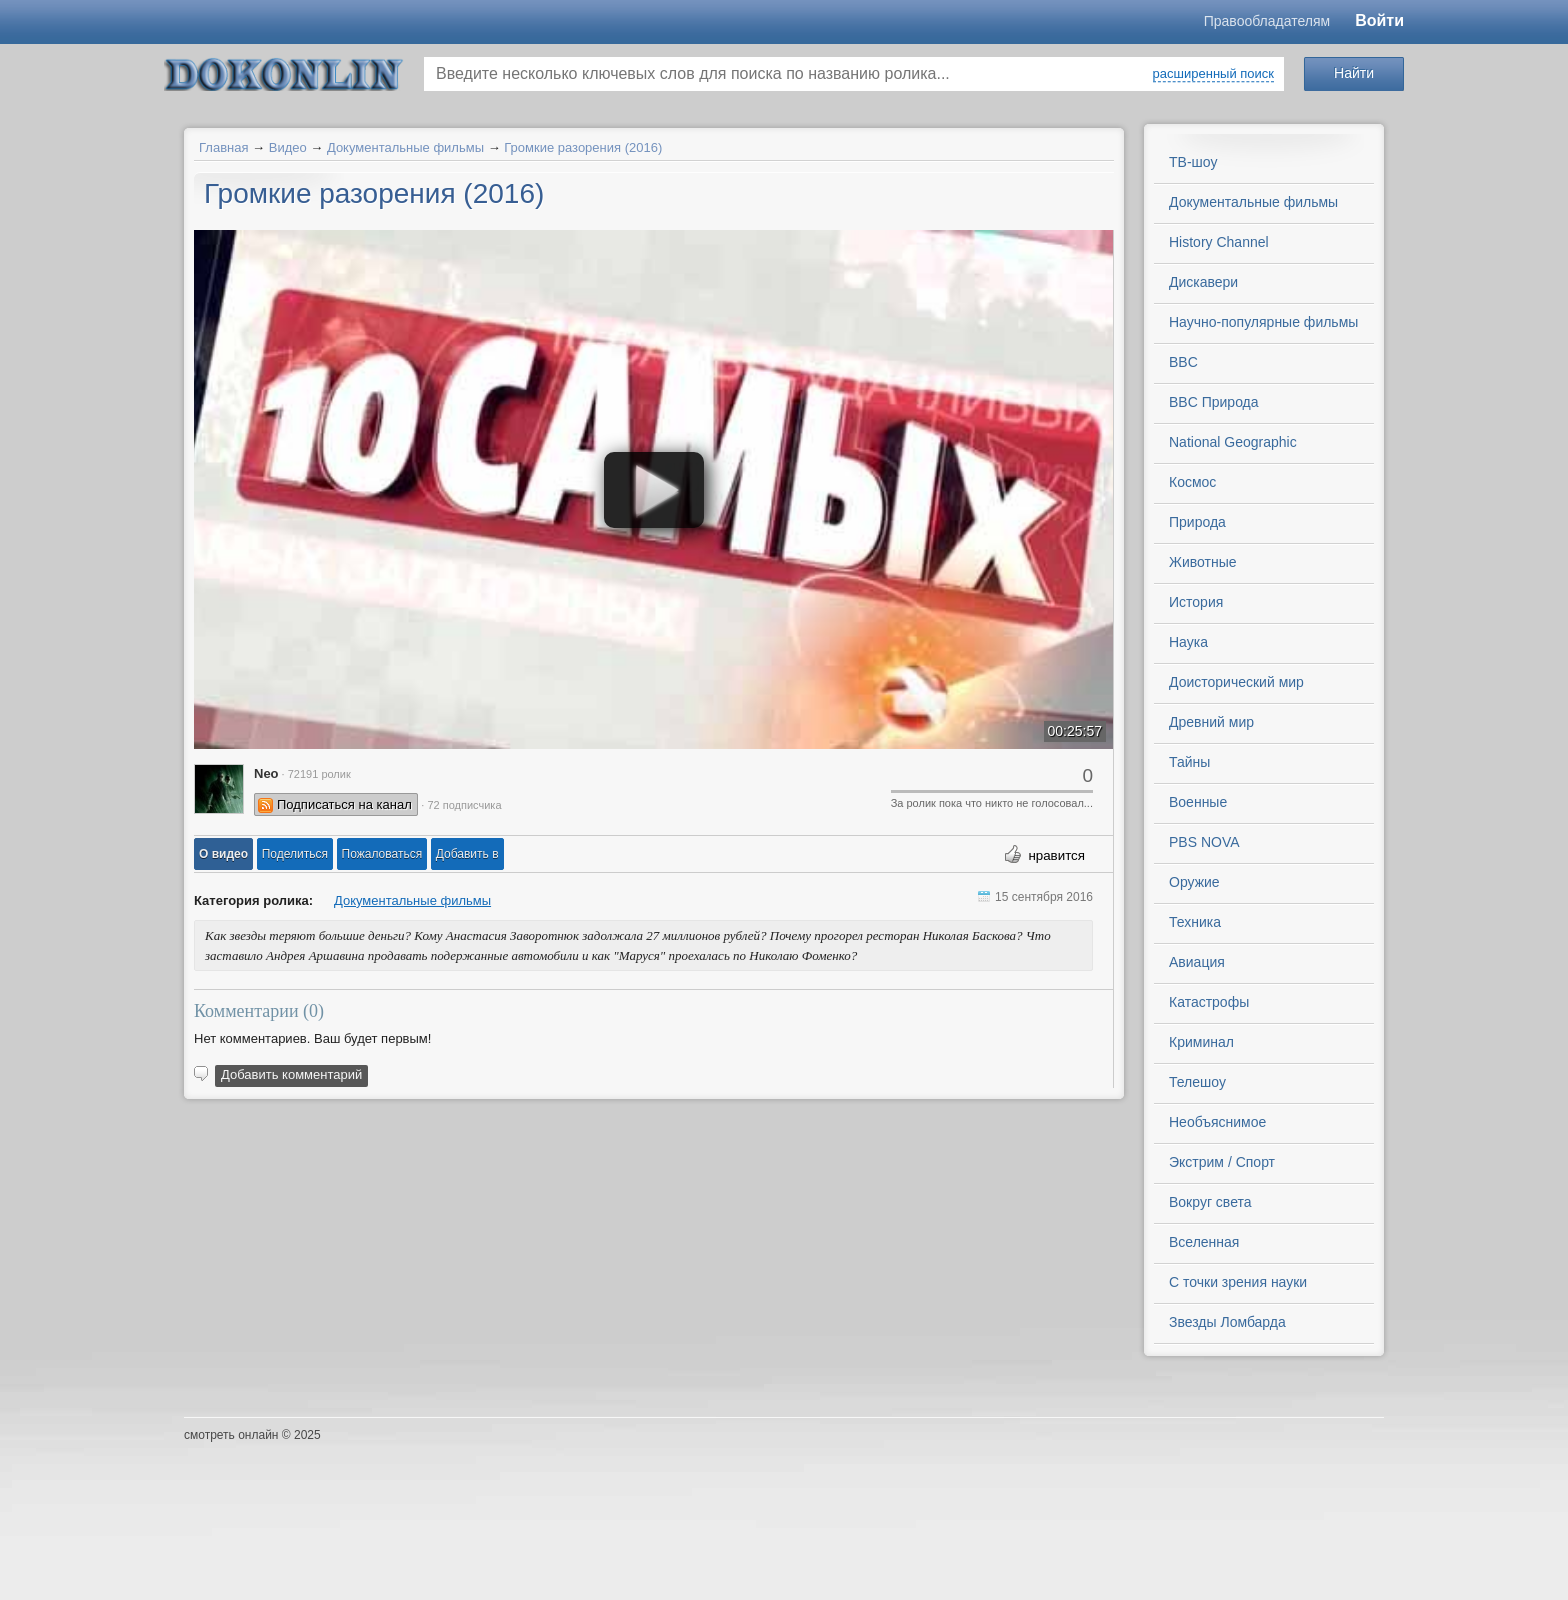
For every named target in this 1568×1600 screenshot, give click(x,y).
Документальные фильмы (405, 147)
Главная (223, 147)
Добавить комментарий (291, 1074)
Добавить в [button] (467, 854)
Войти (1379, 20)
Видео (288, 147)
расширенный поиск (1213, 73)
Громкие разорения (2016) (583, 147)
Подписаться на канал (344, 804)
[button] (223, 854)
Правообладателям (1267, 21)
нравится (1056, 855)
